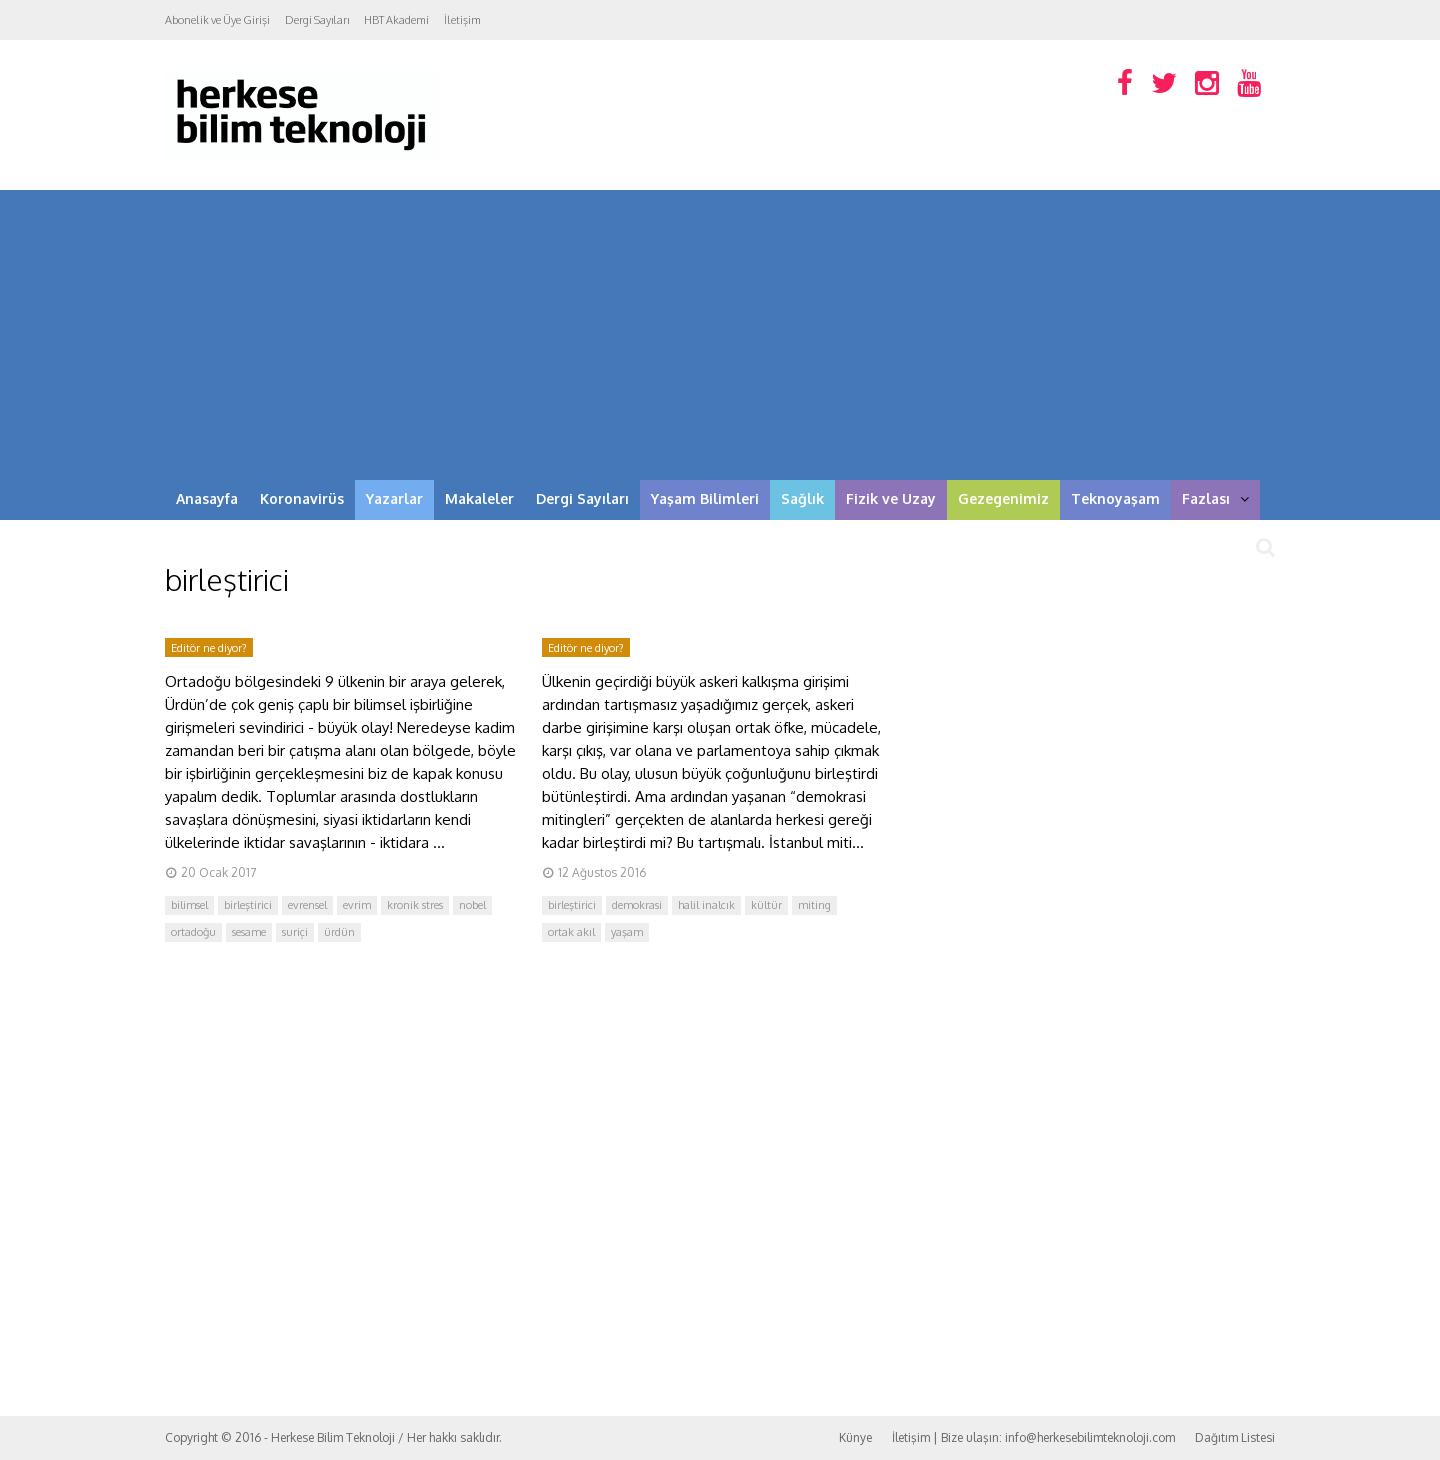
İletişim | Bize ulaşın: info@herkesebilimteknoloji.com (1033, 1437)
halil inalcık (706, 905)
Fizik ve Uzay (891, 498)
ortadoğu (193, 932)
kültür (766, 905)
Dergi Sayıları (317, 20)
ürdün (339, 932)
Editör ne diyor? (209, 648)
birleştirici (248, 905)
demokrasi (637, 905)
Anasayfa (207, 498)
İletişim (462, 20)
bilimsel (189, 905)
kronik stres (415, 905)
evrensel (307, 905)
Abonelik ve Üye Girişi (217, 20)
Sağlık (802, 498)
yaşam (627, 932)
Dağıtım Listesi (1235, 1437)
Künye (855, 1437)
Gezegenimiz (1003, 498)
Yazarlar (394, 498)
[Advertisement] (720, 330)
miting (814, 905)
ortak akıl (571, 932)
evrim (357, 905)
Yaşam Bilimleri (705, 498)
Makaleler (479, 498)
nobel (472, 905)
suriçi (295, 932)
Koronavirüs (302, 498)
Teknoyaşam (1115, 498)
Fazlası (1215, 498)
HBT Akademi (396, 20)
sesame (249, 932)
